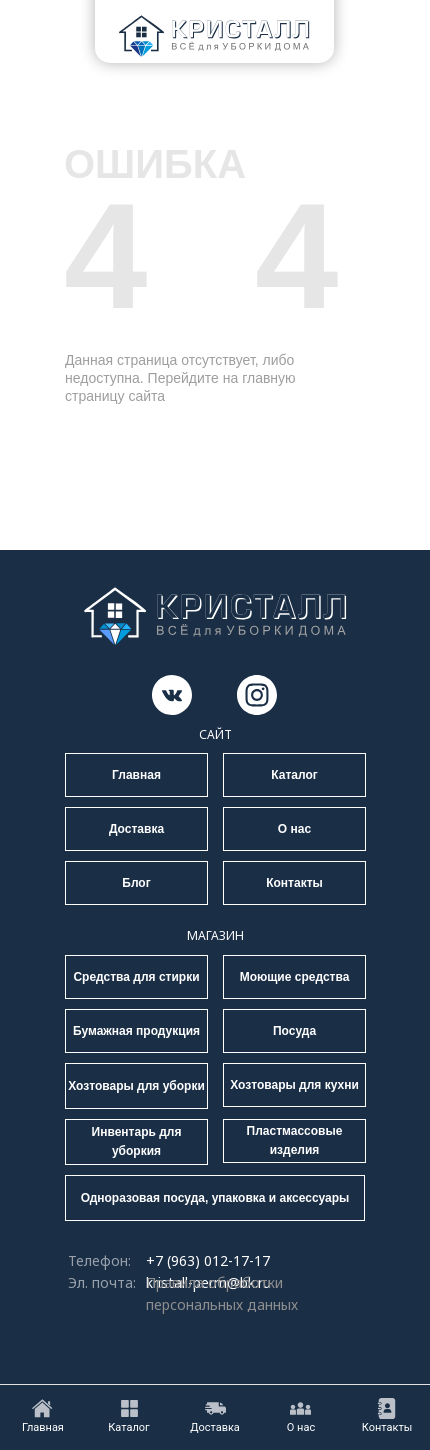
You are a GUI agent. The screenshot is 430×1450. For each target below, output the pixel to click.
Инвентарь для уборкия (137, 1141)
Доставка (136, 829)
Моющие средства (295, 977)
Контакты (294, 883)
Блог (136, 883)
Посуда (294, 1031)
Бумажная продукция (136, 1031)
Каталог (294, 775)
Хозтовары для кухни (294, 1085)
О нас (294, 829)
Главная (136, 775)
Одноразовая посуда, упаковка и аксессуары (215, 1198)
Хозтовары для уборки (136, 1086)
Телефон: (99, 1260)
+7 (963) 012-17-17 (208, 1260)
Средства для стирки (136, 977)
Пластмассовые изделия (295, 1140)
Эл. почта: (102, 1282)
